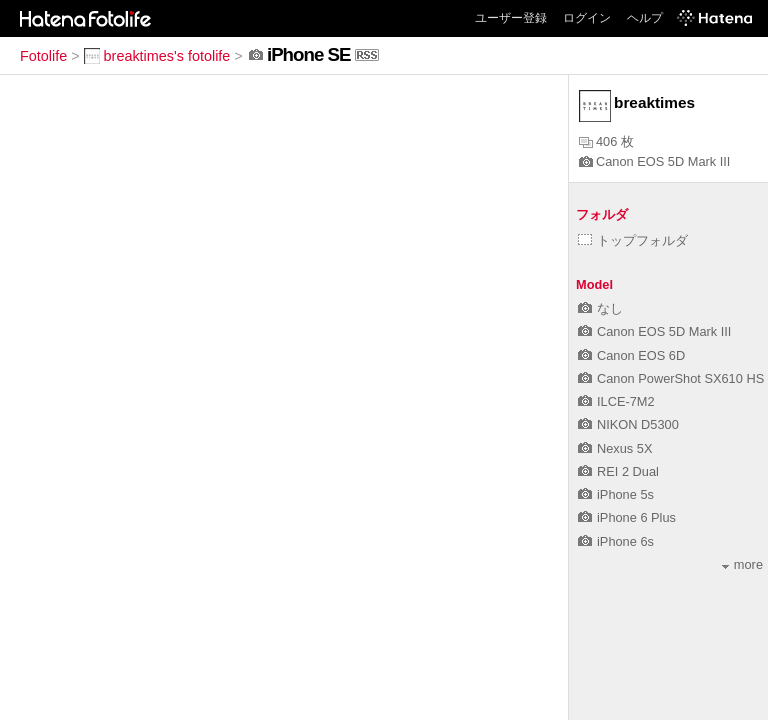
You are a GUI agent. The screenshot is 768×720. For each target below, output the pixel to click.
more (742, 564)
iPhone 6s (616, 541)
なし (600, 308)
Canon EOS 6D (631, 355)
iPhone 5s (616, 494)
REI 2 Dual (618, 471)
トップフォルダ (633, 240)
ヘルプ (645, 18)
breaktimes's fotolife (157, 56)
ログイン (587, 18)
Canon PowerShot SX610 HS (671, 378)
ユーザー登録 (511, 18)
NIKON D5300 (628, 424)
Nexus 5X (615, 448)
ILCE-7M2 (616, 401)
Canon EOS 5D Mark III (654, 161)
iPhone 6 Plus (627, 517)
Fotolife (43, 56)
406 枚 (606, 141)
